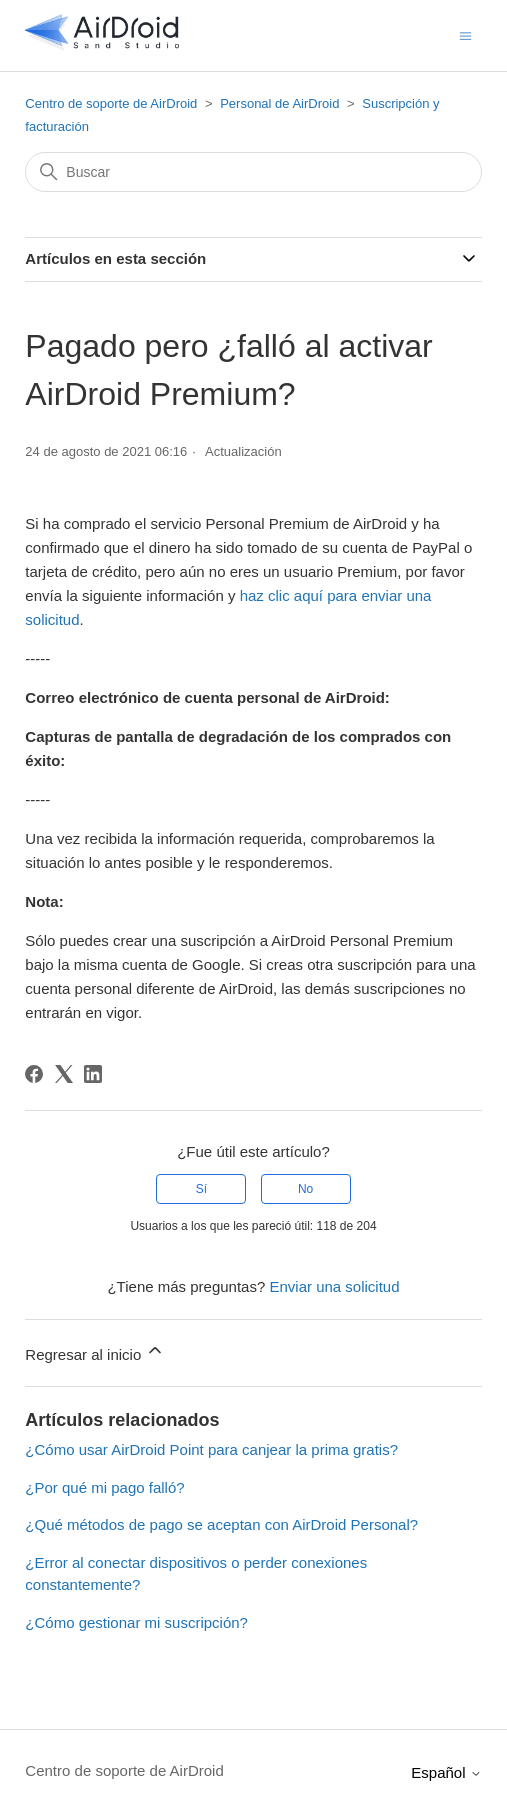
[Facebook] (34, 1074)
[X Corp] (64, 1074)
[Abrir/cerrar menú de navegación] (465, 34)
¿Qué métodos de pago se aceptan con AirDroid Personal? (221, 1524)
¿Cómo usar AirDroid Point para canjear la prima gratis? (211, 1449)
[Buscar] (253, 172)
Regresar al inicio (95, 1351)
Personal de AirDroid (279, 103)
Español (446, 1772)
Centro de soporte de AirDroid (111, 103)
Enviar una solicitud (334, 1286)
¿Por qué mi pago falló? (104, 1487)
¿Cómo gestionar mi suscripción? (136, 1622)
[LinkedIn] (93, 1074)
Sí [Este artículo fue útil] (201, 1189)
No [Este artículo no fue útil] (305, 1189)
